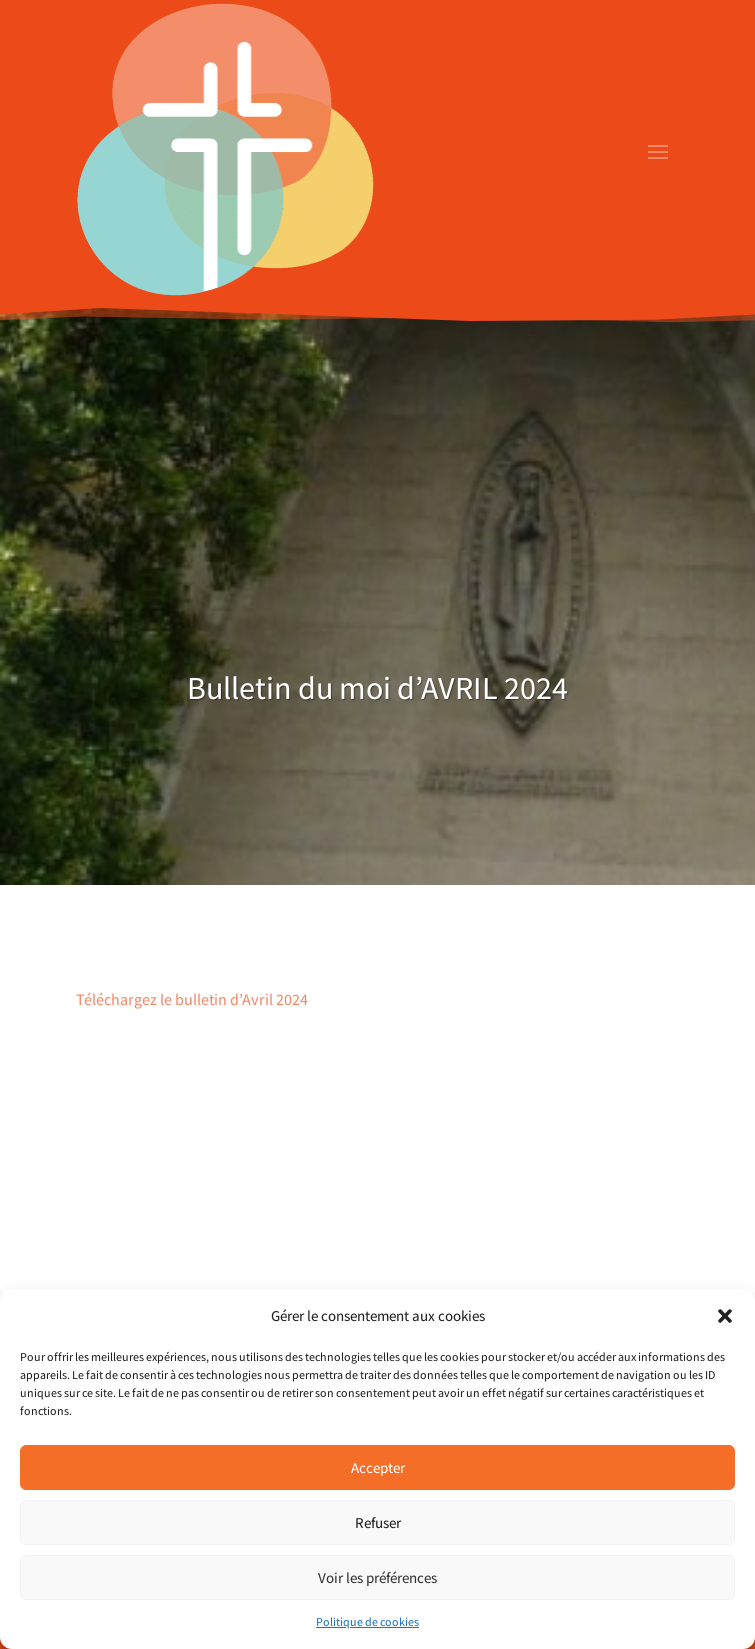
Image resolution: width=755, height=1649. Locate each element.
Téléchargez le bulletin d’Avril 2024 (192, 999)
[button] (725, 1316)
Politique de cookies (367, 1621)
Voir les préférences (377, 1577)
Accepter (378, 1467)
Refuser (378, 1522)
